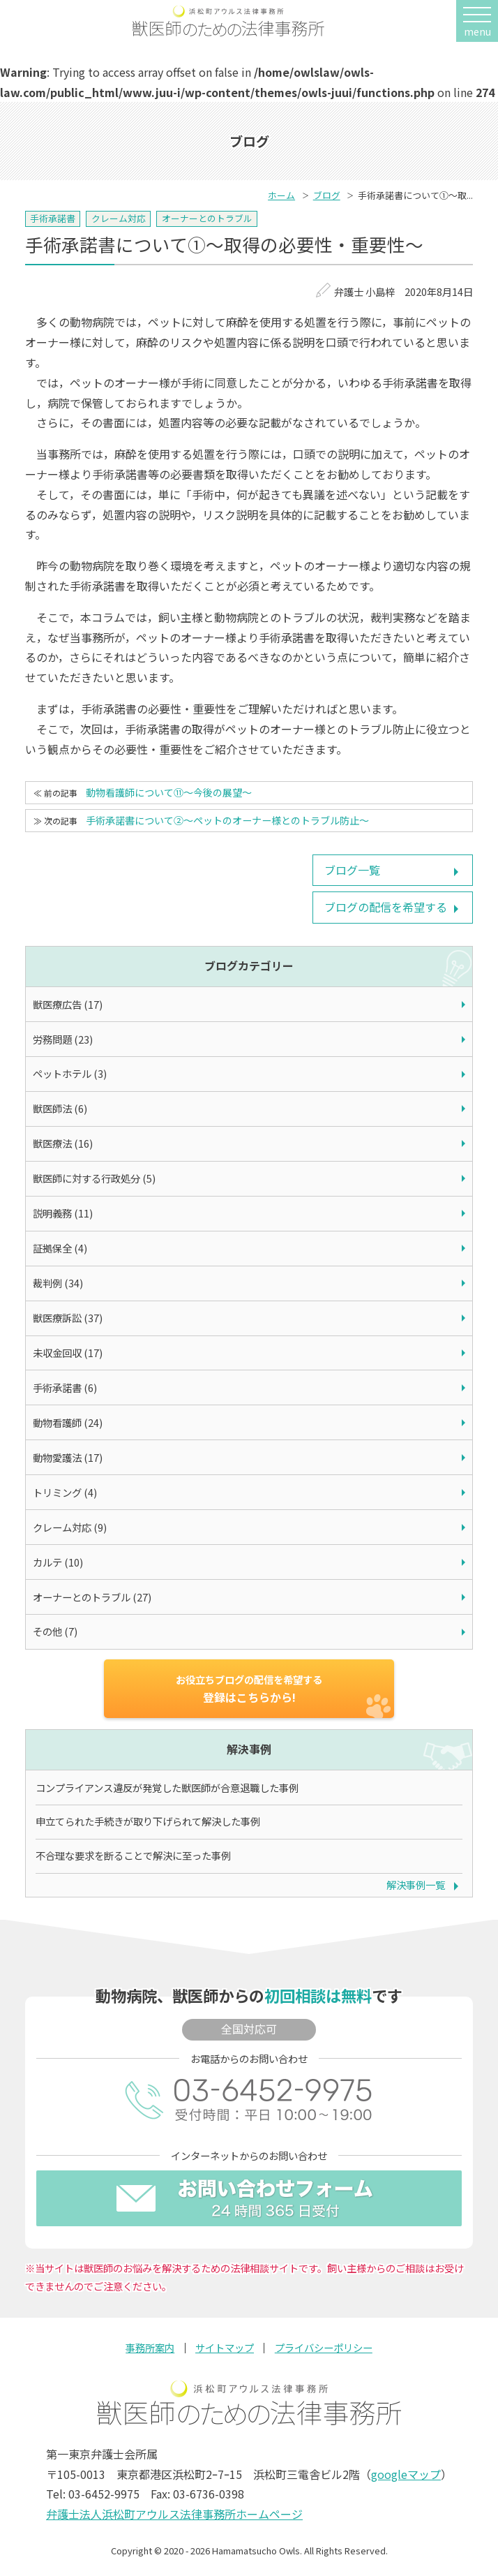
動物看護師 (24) (68, 1422)
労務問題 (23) (63, 1039)
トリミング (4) (65, 1492)
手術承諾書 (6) (65, 1387)
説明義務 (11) (63, 1213)
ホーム (281, 195)
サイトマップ (224, 2348)
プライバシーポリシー (323, 2348)
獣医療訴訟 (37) (68, 1317)
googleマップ (406, 2474)
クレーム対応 (118, 218)
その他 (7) (55, 1631)
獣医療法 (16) (63, 1143)
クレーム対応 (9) (70, 1527)
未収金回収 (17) (68, 1352)
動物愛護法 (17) (68, 1457)
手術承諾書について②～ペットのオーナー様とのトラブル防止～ (227, 820)
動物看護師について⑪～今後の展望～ (169, 792)
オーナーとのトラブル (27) (92, 1597)
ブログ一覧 (352, 869)
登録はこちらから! (249, 1688)
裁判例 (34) (58, 1282)
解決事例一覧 (415, 1884)
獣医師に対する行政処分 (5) (94, 1178)
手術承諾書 (52, 218)
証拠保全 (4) (60, 1248)
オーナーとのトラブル (207, 218)
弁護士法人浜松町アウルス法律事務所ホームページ (174, 2513)
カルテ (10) (58, 1562)
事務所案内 (150, 2348)
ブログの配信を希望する (385, 906)
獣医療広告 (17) (68, 1004)
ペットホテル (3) (70, 1073)
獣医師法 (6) (60, 1108)
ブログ (326, 195)
